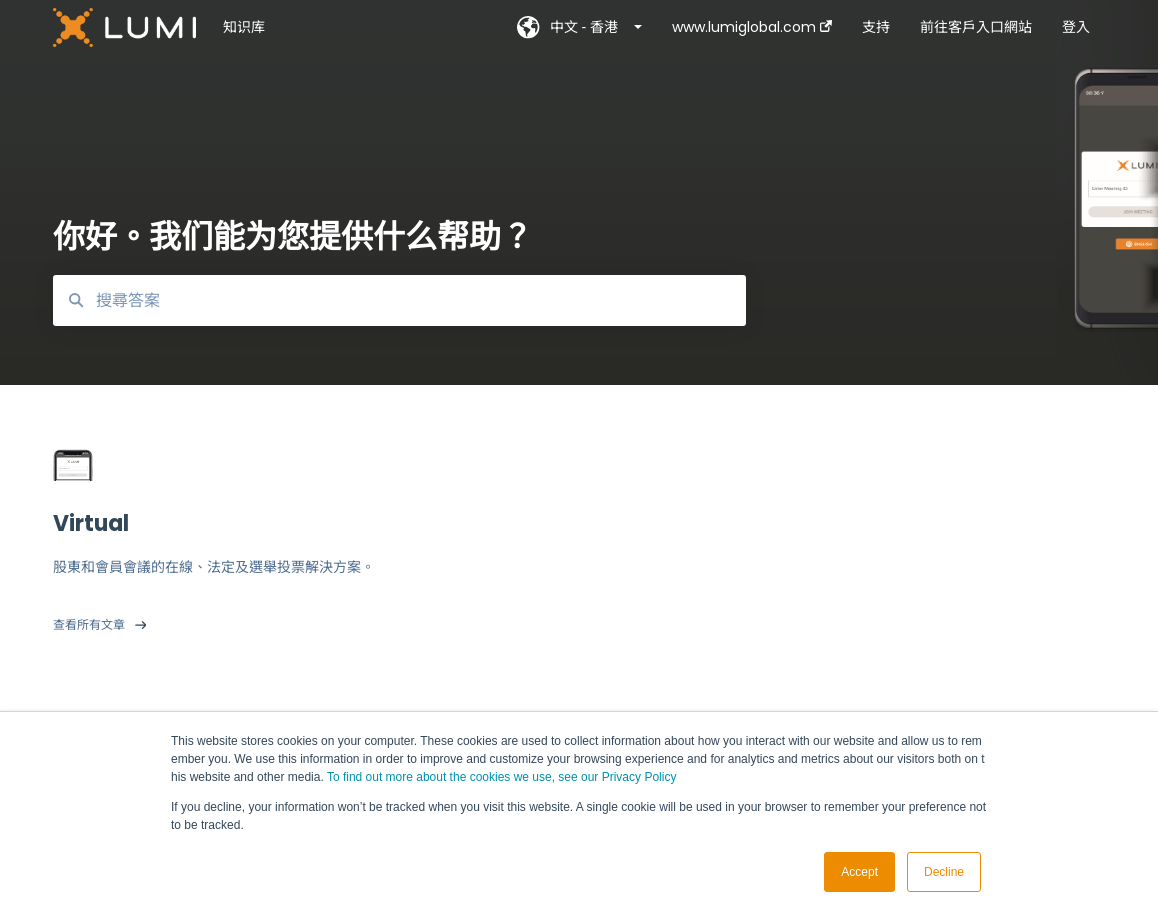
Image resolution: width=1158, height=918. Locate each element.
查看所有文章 (89, 624)
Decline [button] (944, 872)
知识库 (244, 27)
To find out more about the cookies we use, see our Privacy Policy (502, 777)
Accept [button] (859, 872)
